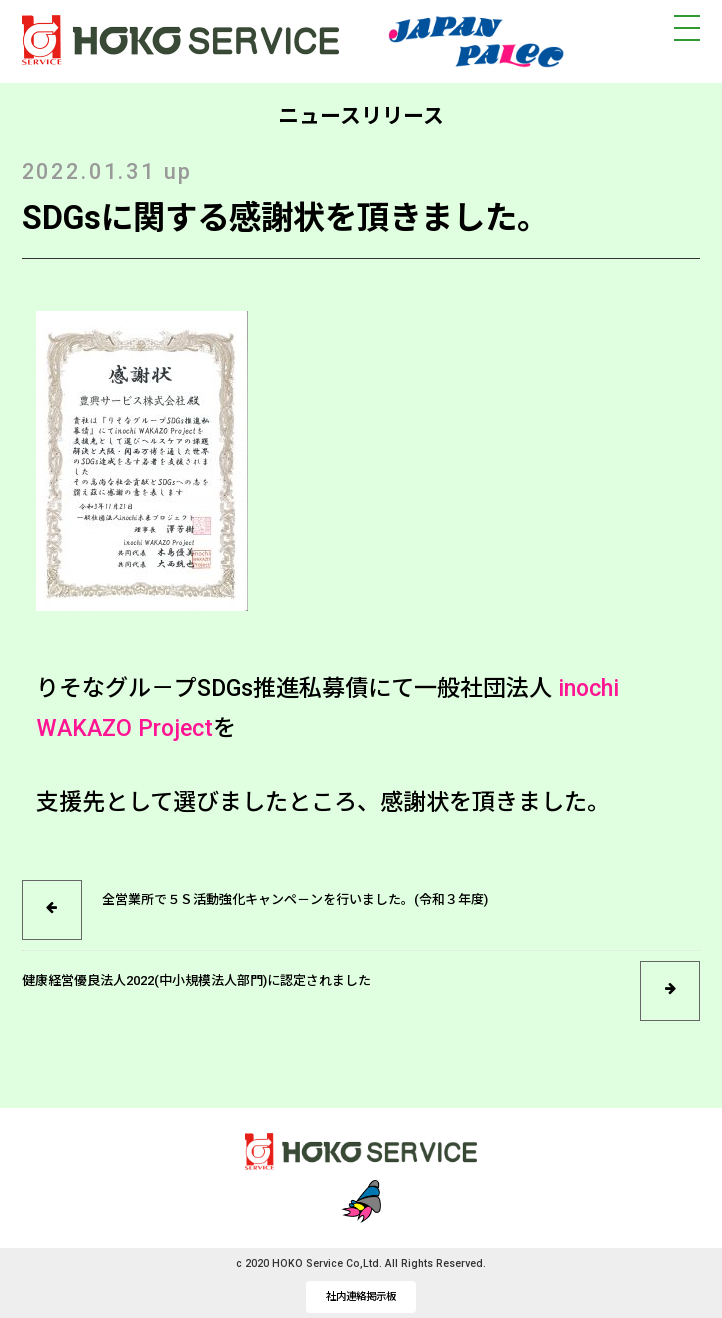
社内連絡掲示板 (361, 1296)
